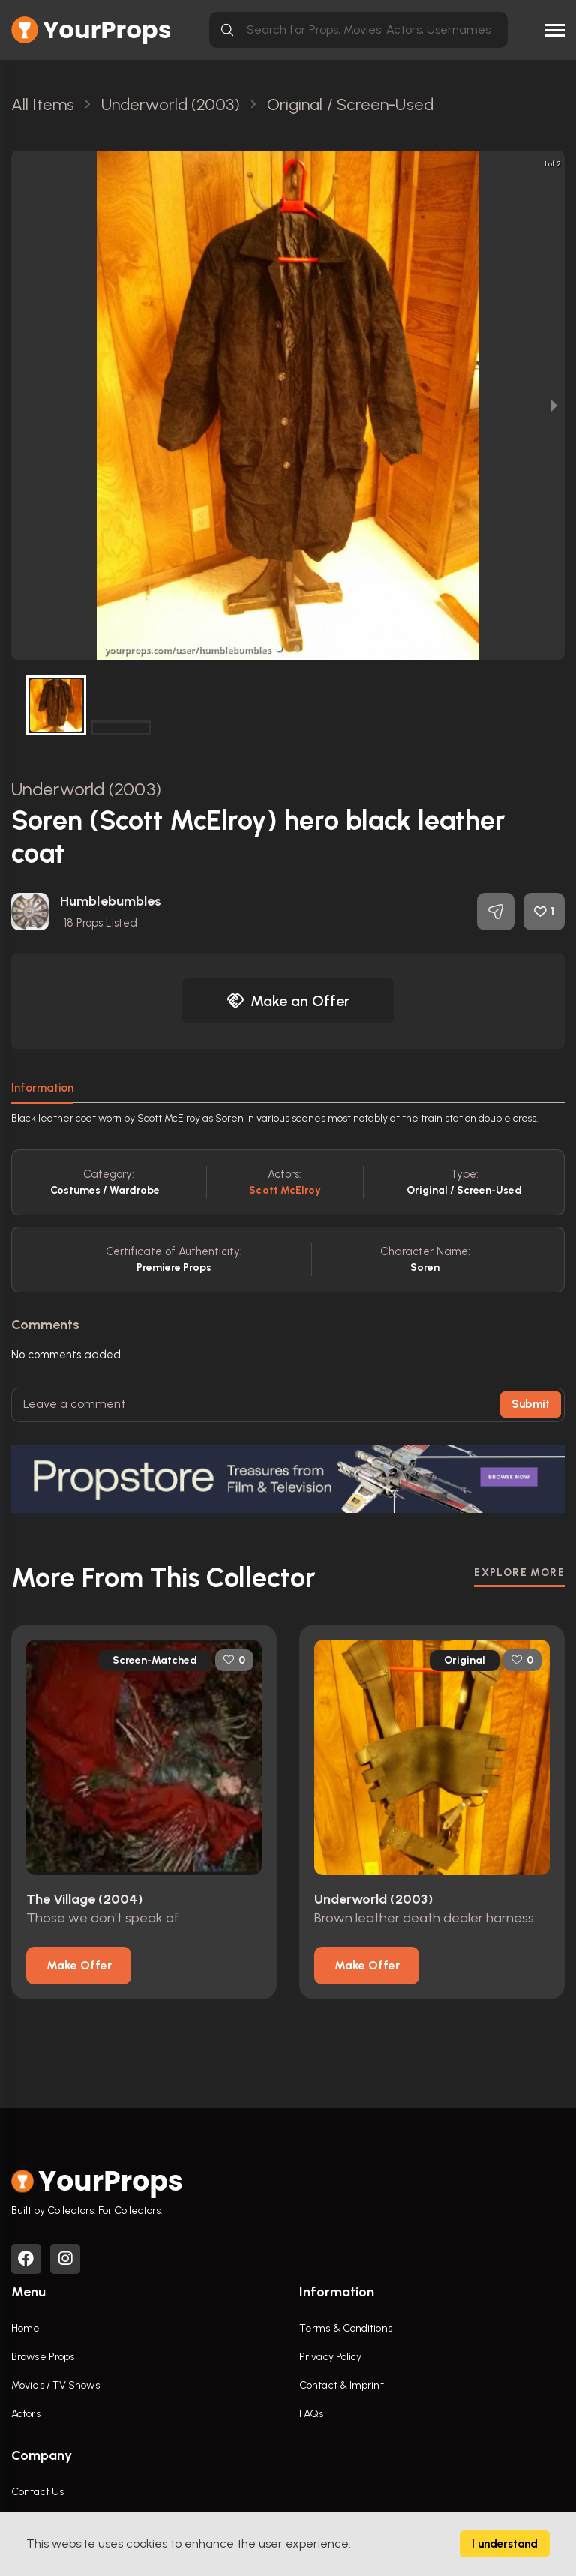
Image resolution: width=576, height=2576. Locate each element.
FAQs (311, 2413)
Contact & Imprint (341, 2385)
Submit (531, 1404)
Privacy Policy (330, 2356)
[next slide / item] (554, 405)
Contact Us (37, 2491)
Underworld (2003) (86, 789)
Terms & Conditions (345, 2328)
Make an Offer (288, 1001)
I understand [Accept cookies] (505, 2544)
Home (25, 2328)
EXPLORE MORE (519, 1572)
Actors (25, 2413)
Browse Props (42, 2356)
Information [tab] (42, 1088)
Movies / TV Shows (55, 2385)
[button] (279, 648)
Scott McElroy (284, 1190)
